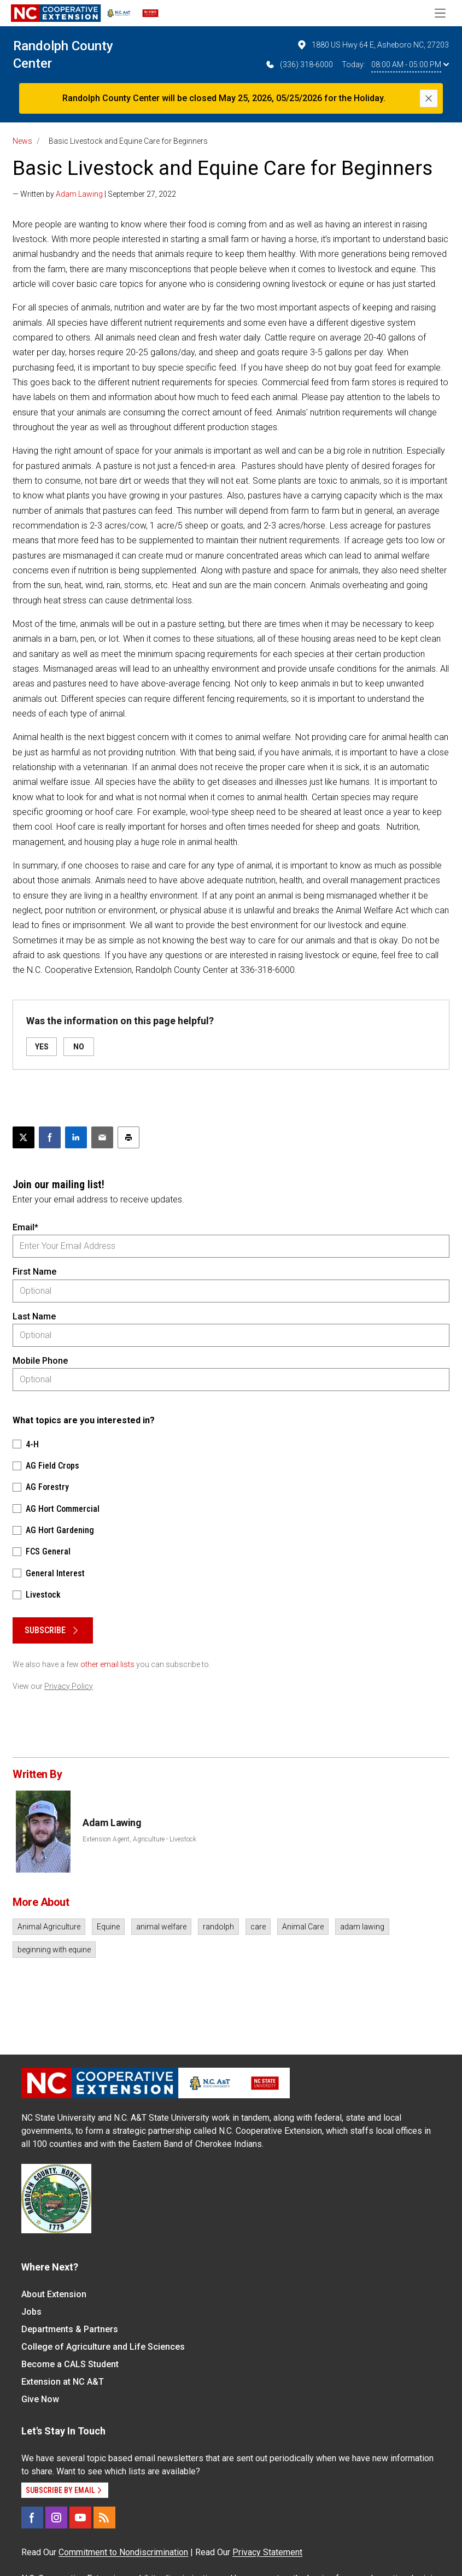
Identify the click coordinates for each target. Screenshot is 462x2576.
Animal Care (303, 1926)
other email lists (107, 1664)
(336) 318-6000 (299, 64)
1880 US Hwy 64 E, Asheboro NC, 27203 (372, 44)
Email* (25, 1227)
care (258, 1926)
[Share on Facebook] (50, 1137)
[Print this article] (128, 1137)
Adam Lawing (79, 194)
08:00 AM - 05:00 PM (410, 64)
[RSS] (104, 2517)
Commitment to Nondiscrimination (123, 2552)
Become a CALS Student (70, 2364)
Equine (108, 1926)
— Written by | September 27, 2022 (94, 194)
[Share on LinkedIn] (76, 1137)
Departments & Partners (69, 2329)
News (22, 141)
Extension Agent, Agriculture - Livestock (139, 1839)
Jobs (31, 2312)
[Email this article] (102, 1137)
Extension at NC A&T (62, 2382)
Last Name (34, 1316)
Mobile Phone (40, 1361)
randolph (218, 1926)
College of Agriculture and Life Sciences (103, 2347)
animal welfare (161, 1926)
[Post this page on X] (23, 1137)
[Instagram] (56, 2517)
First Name (34, 1271)
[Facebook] (32, 2517)
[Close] (428, 98)
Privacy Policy (68, 1686)
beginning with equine (54, 1949)
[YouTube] (80, 2517)
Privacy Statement (267, 2552)
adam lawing (362, 1926)
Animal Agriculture (48, 1926)
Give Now (40, 2399)
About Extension (53, 2294)
